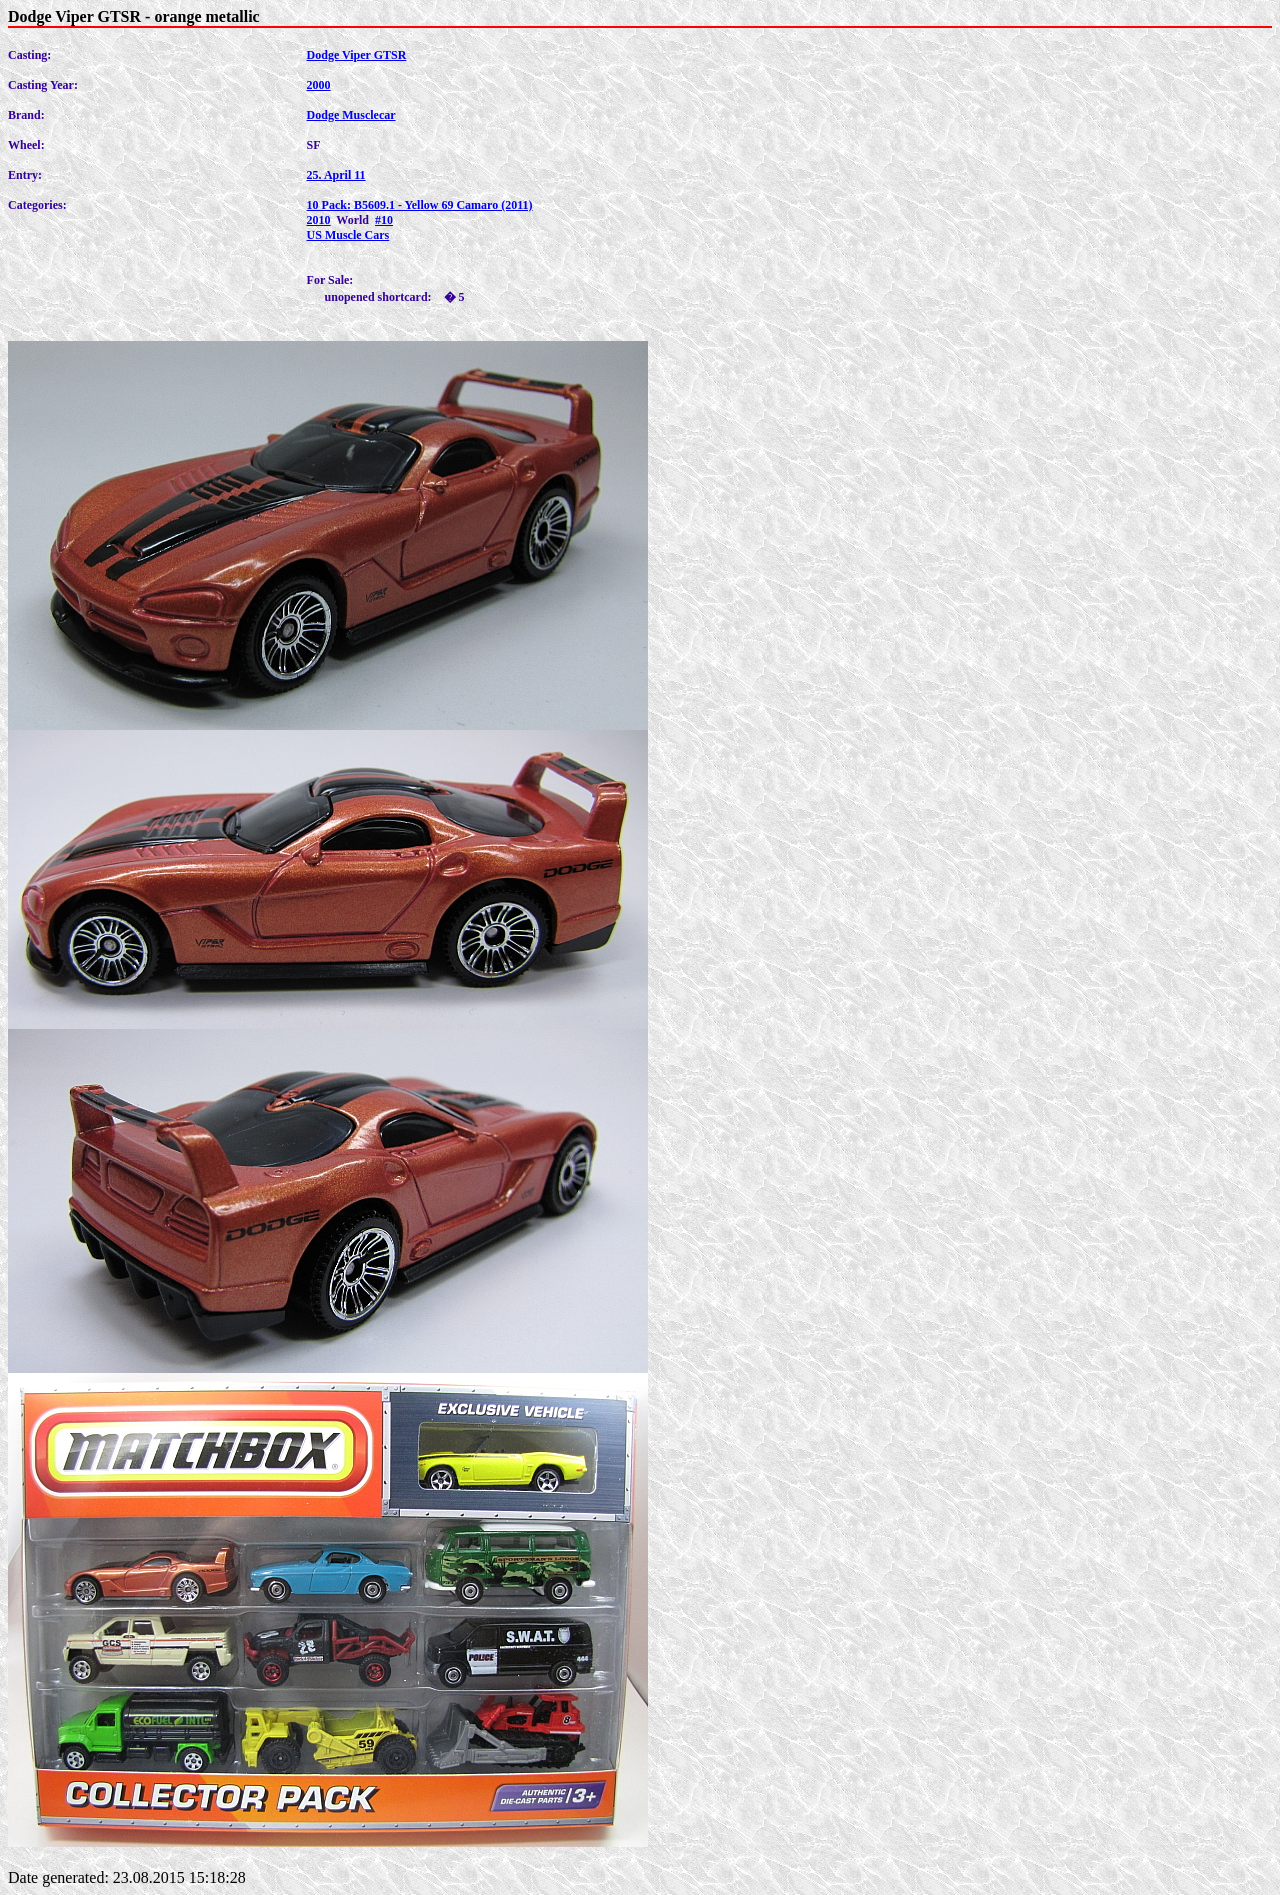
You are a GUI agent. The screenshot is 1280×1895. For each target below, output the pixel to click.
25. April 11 (336, 175)
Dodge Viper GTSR (357, 55)
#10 (384, 220)
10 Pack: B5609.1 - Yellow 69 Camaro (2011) (420, 205)
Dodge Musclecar (351, 115)
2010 (319, 220)
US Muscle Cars (348, 235)
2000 (319, 85)
